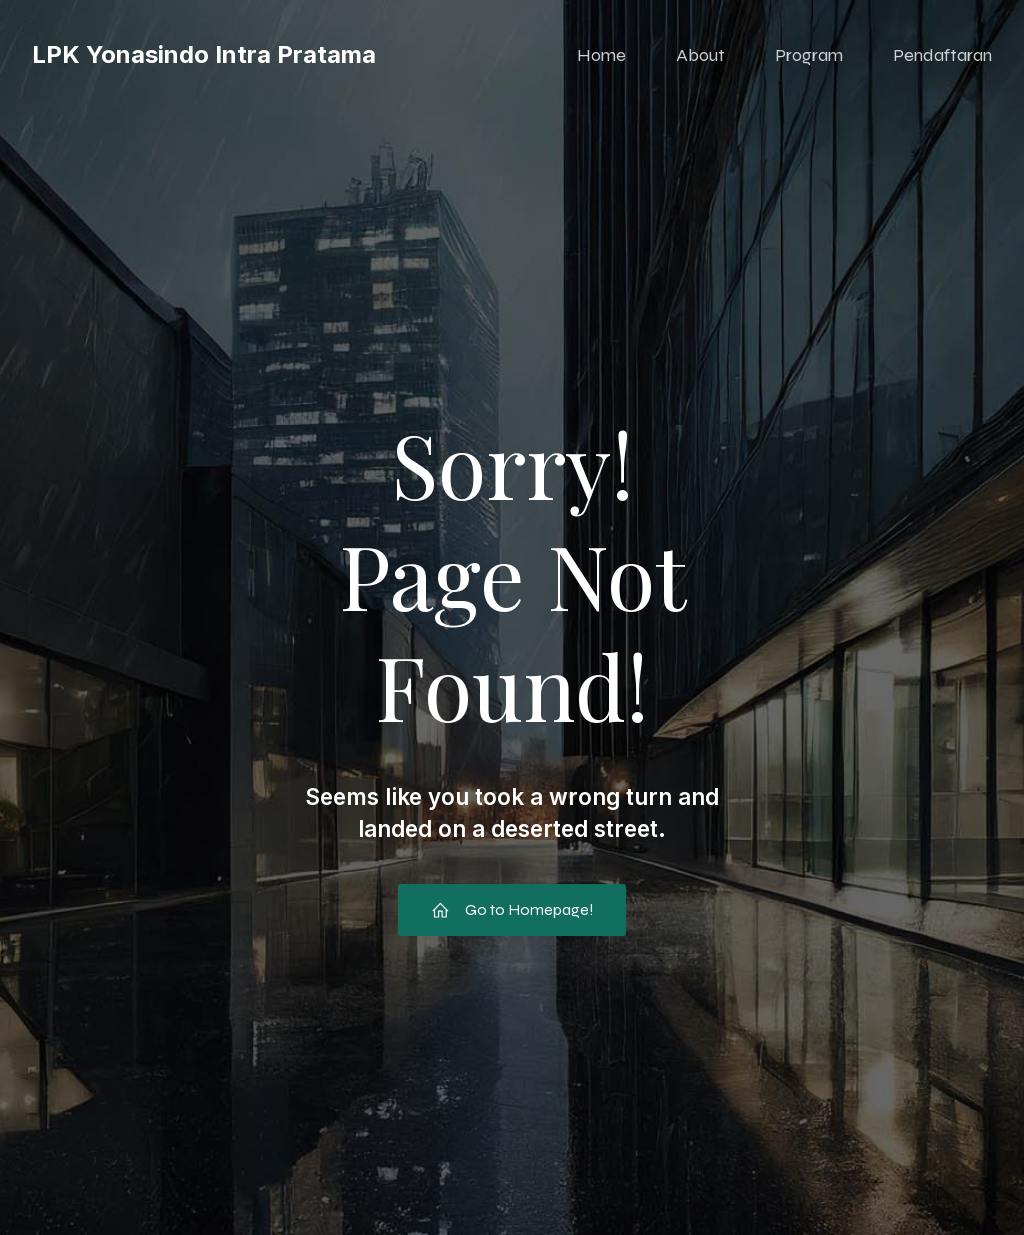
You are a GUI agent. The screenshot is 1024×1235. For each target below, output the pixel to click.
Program (809, 55)
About (700, 55)
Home (601, 55)
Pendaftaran (942, 55)
